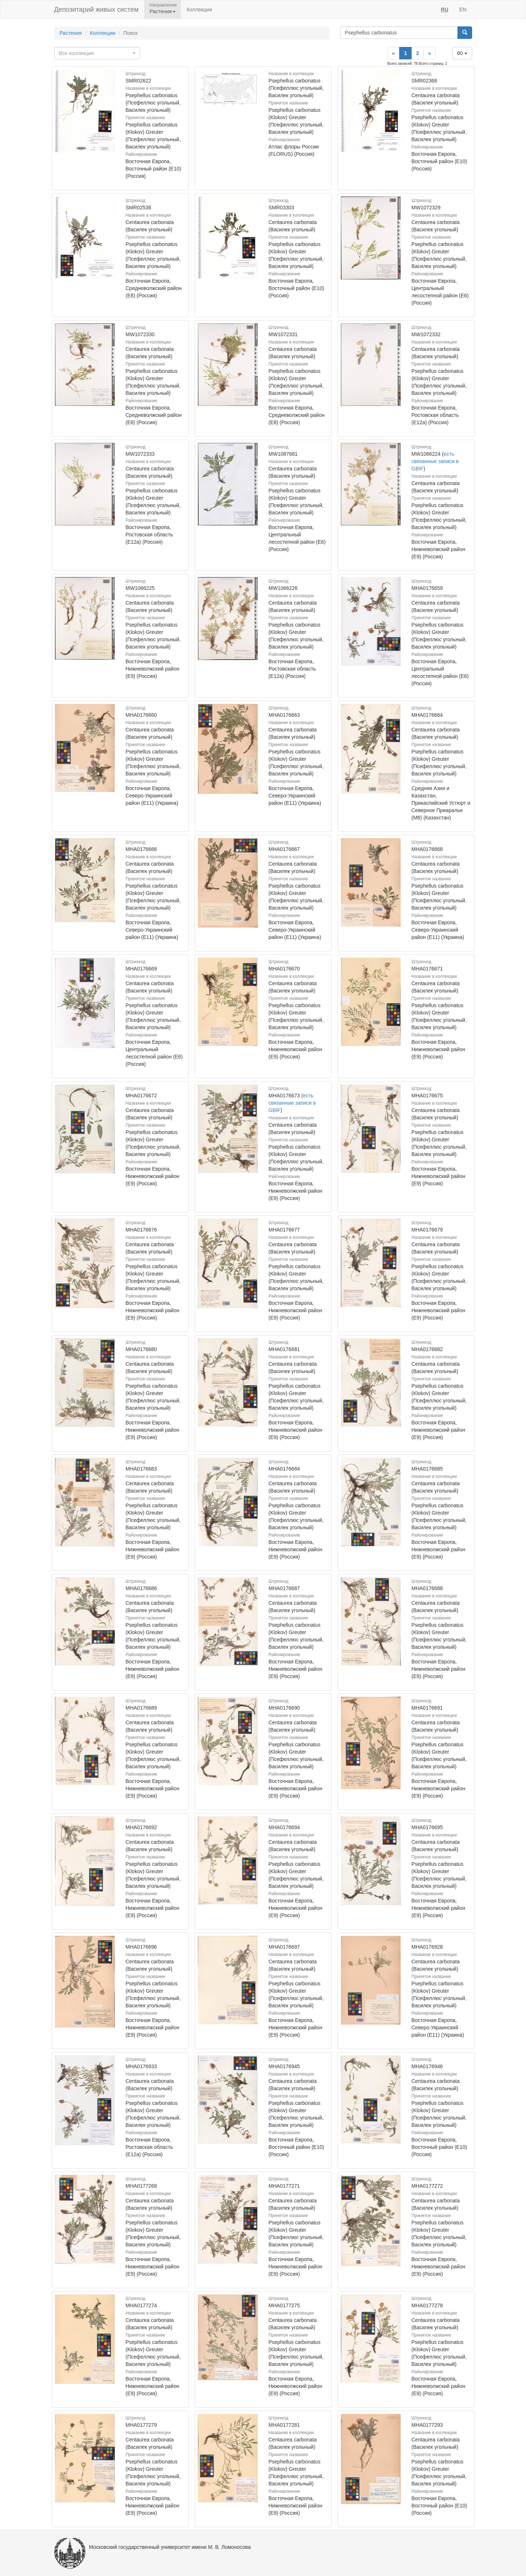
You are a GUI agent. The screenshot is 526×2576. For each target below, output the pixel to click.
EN (462, 9)
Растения (71, 33)
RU (444, 9)
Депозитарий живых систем (96, 9)
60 (462, 53)
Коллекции (199, 9)
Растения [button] (163, 11)
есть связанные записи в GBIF (435, 461)
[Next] (429, 53)
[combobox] (97, 53)
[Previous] (393, 53)
